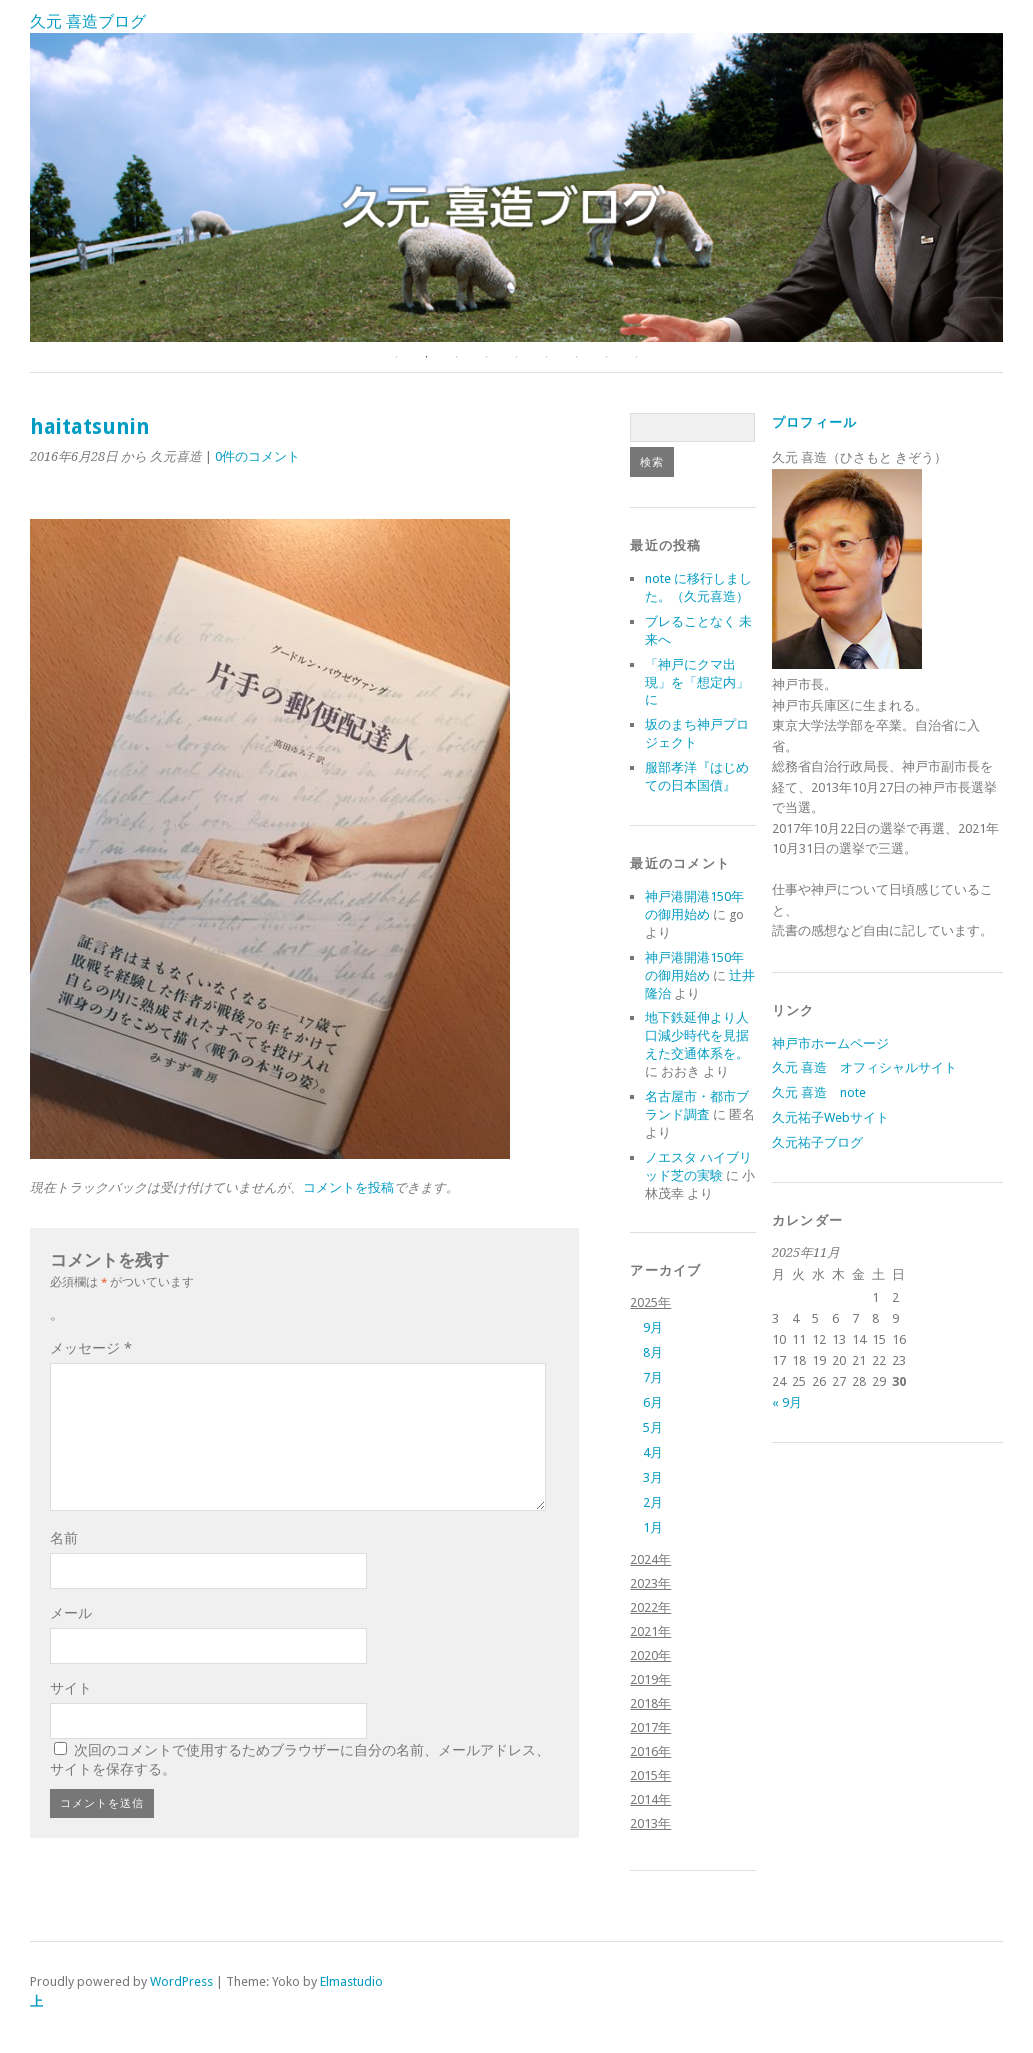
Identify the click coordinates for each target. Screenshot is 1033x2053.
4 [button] (487, 357)
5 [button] (517, 357)
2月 (653, 1502)
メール (71, 1613)
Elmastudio (351, 1981)
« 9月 (787, 1402)
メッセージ (91, 1348)
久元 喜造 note (819, 1092)
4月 (653, 1452)
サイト (71, 1688)
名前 (64, 1538)
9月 (653, 1327)
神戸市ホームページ (830, 1043)
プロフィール (815, 422)
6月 (653, 1402)
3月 (653, 1477)
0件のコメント (257, 456)
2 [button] (427, 357)
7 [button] (577, 357)
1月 (653, 1527)
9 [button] (637, 357)
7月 (653, 1377)
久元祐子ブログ (817, 1142)
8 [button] (607, 357)
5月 (653, 1427)
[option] (516, 187)
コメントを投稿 (348, 1187)
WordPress (181, 1981)
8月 (653, 1352)
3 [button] (457, 357)
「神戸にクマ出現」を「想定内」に (697, 682)
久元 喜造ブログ (88, 21)
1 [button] (397, 357)
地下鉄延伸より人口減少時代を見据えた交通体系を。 (697, 1035)
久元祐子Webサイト (830, 1117)
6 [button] (547, 357)
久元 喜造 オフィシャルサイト (864, 1067)
